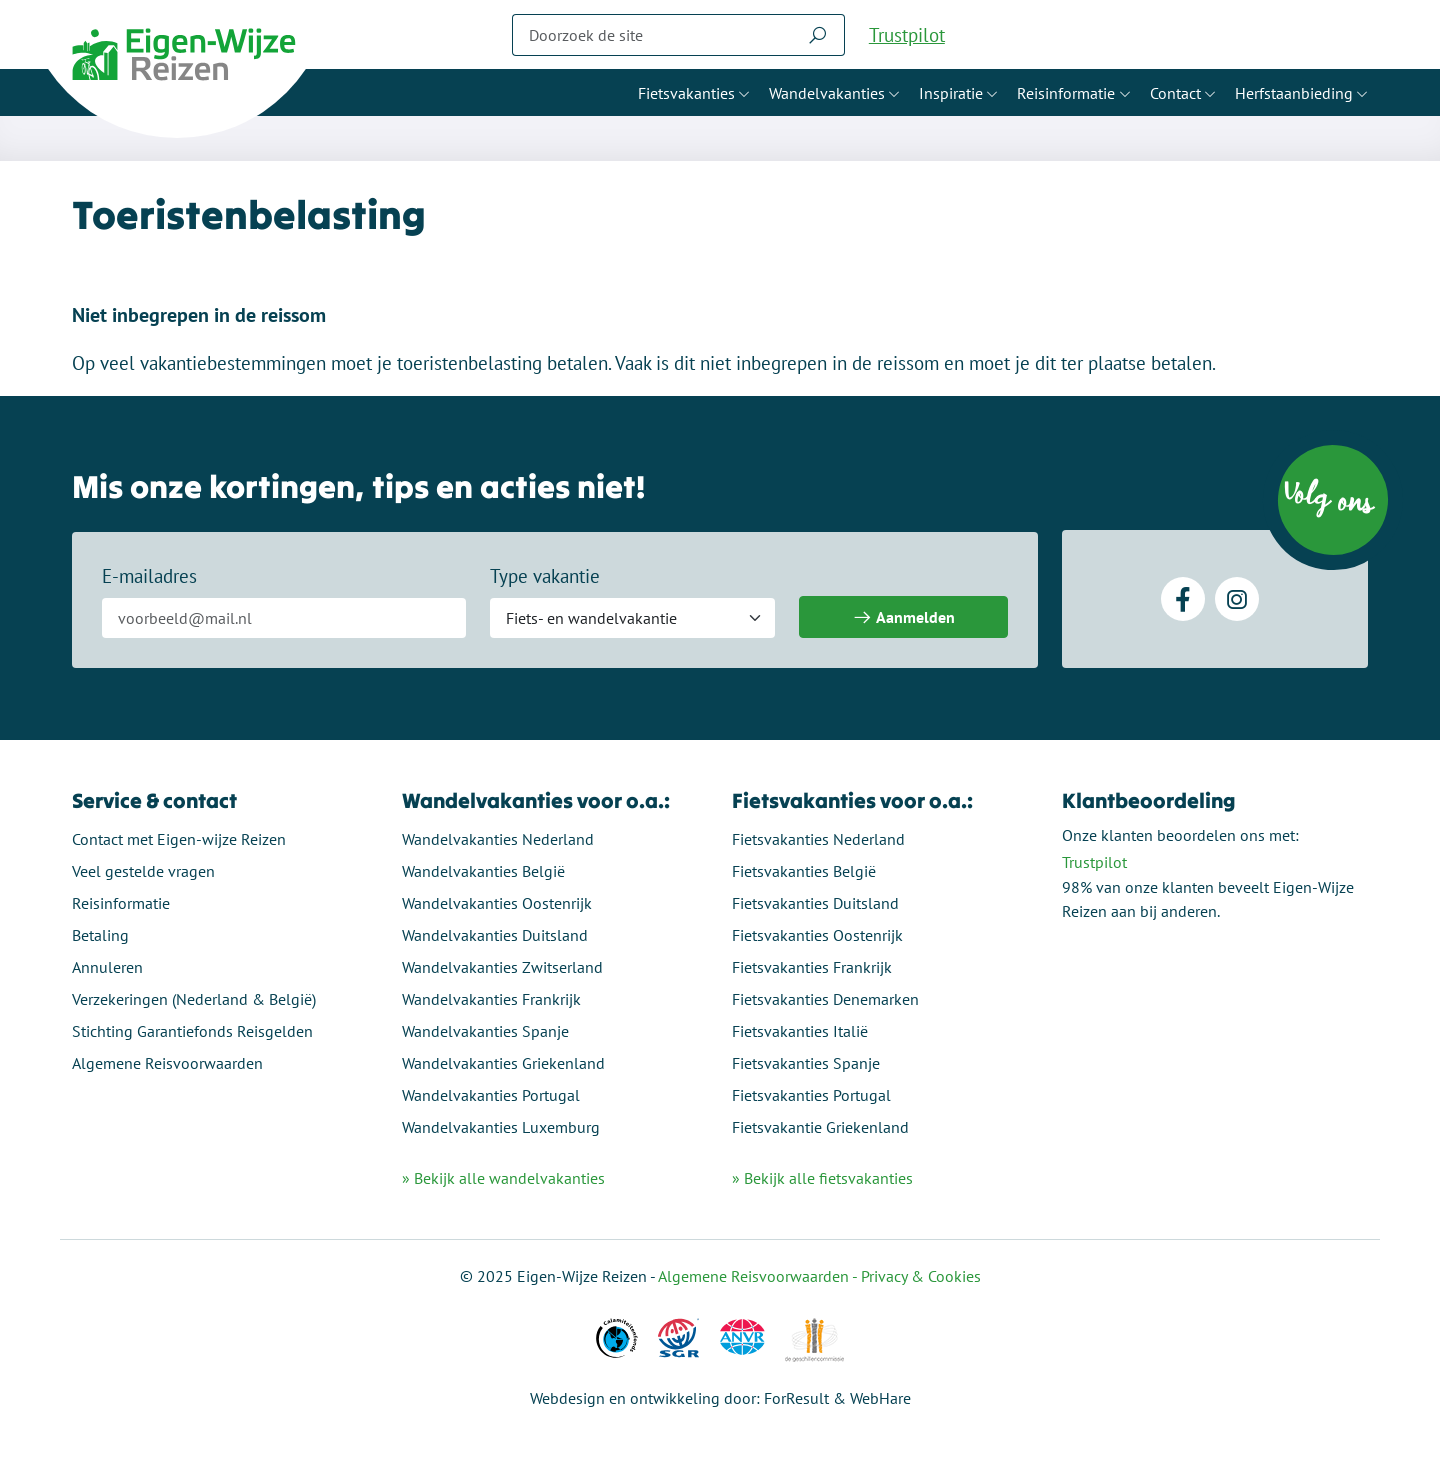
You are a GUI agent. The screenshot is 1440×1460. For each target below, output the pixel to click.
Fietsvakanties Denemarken (825, 999)
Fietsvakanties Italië (800, 1031)
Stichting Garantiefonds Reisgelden (192, 1031)
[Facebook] (1183, 599)
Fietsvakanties (686, 93)
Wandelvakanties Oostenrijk (497, 903)
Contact (1175, 93)
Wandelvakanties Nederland (498, 839)
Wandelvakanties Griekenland (503, 1063)
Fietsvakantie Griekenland (820, 1127)
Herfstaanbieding (1294, 93)
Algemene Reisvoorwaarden (167, 1063)
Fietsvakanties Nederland (818, 839)
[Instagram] (1237, 599)
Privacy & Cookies (921, 1276)
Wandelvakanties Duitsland (495, 935)
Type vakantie (545, 576)
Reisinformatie (1066, 93)
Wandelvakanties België (483, 871)
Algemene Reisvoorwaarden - (759, 1276)
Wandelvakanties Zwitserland (502, 967)
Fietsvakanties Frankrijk (812, 967)
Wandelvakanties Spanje (485, 1031)
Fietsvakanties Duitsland (815, 903)
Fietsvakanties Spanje (806, 1063)
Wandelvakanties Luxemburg (501, 1127)
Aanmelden (903, 617)
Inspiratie (951, 93)
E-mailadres (149, 576)
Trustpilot (907, 35)
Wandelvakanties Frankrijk (491, 999)
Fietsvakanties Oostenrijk (817, 935)
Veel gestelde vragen (143, 871)
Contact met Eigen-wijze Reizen (179, 839)
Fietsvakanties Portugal (811, 1095)
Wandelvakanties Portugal (491, 1095)
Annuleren (107, 967)
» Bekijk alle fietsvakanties (822, 1178)
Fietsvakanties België (804, 871)
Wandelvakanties (827, 93)
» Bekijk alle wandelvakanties (503, 1178)
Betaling (100, 935)
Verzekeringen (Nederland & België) (194, 999)
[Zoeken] (652, 35)
